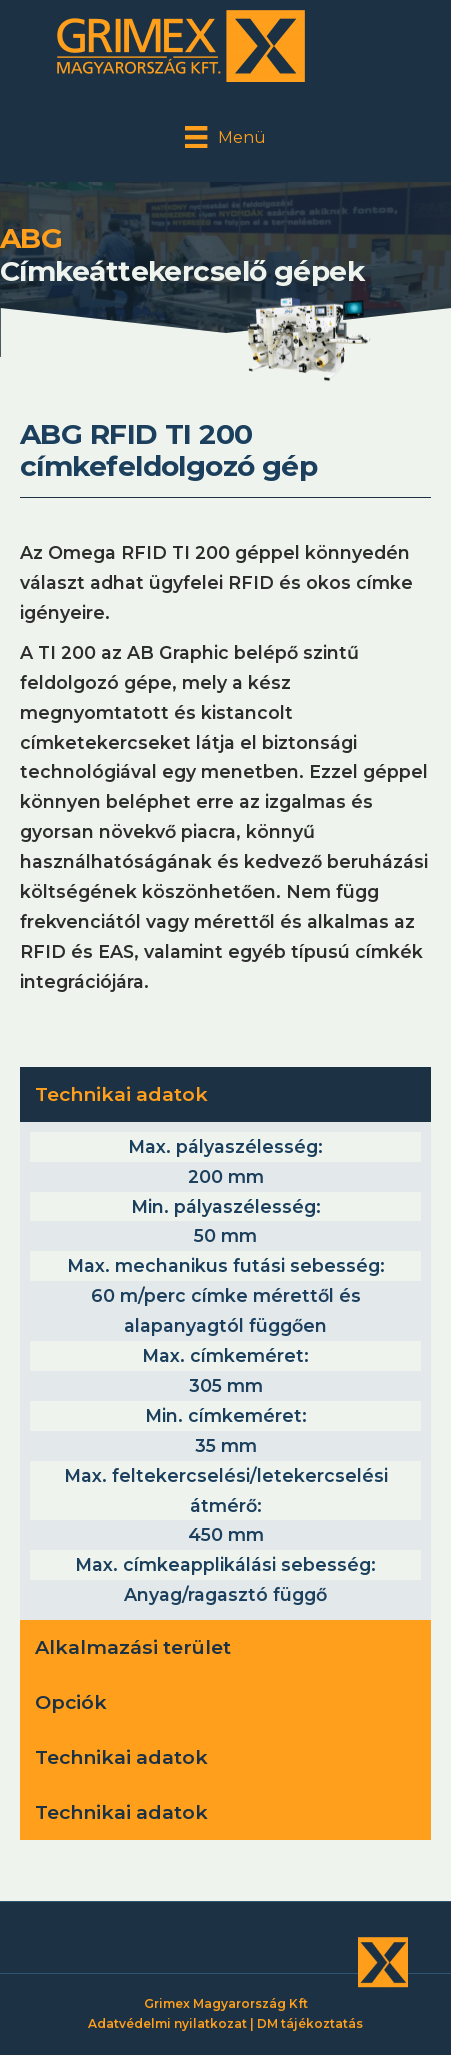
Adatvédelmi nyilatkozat (167, 2023)
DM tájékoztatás (310, 2023)
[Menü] (225, 137)
